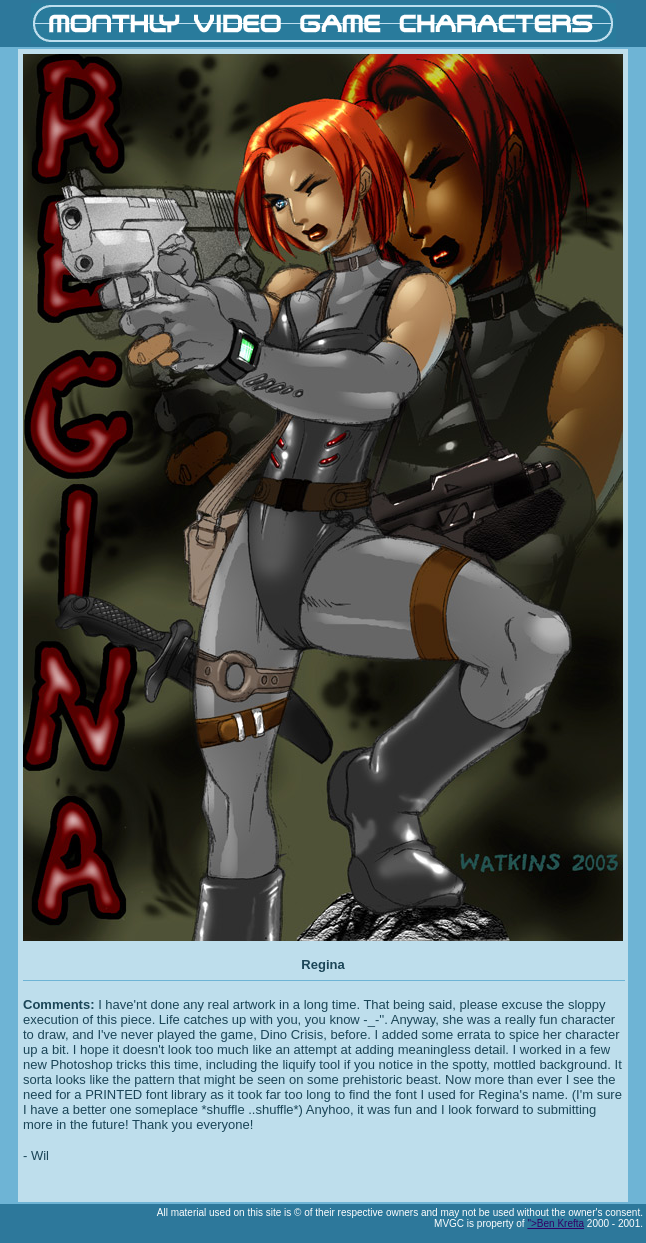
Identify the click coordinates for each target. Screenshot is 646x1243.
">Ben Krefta (555, 1223)
